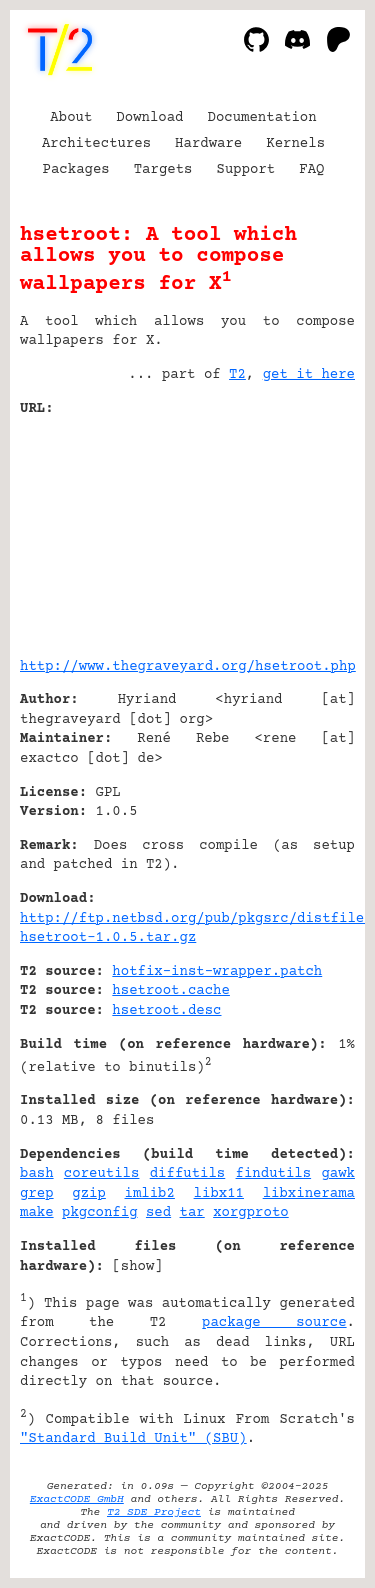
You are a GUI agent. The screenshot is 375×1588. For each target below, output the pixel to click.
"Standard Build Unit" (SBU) (133, 1439)
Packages (76, 170)
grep (37, 1194)
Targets (163, 170)
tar (192, 1213)
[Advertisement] (295, 530)
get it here (309, 375)
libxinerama (309, 1194)
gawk (338, 1174)
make (37, 1213)
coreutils (102, 1174)
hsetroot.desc (166, 1011)
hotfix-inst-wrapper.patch (217, 972)
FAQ (311, 170)
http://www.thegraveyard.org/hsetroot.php (188, 667)
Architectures (96, 144)
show (138, 1267)
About (71, 118)
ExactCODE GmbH (77, 1499)
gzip (89, 1194)
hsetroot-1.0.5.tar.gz (108, 938)
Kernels (295, 144)
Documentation (262, 118)
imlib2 (150, 1194)
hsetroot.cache (171, 991)
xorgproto (251, 1213)
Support (245, 170)
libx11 (219, 1194)
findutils (274, 1174)
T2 (237, 375)
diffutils (188, 1174)
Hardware (208, 144)
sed (158, 1213)
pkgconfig (100, 1213)
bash (37, 1174)
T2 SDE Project (154, 1512)
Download (149, 118)
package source (274, 1323)
